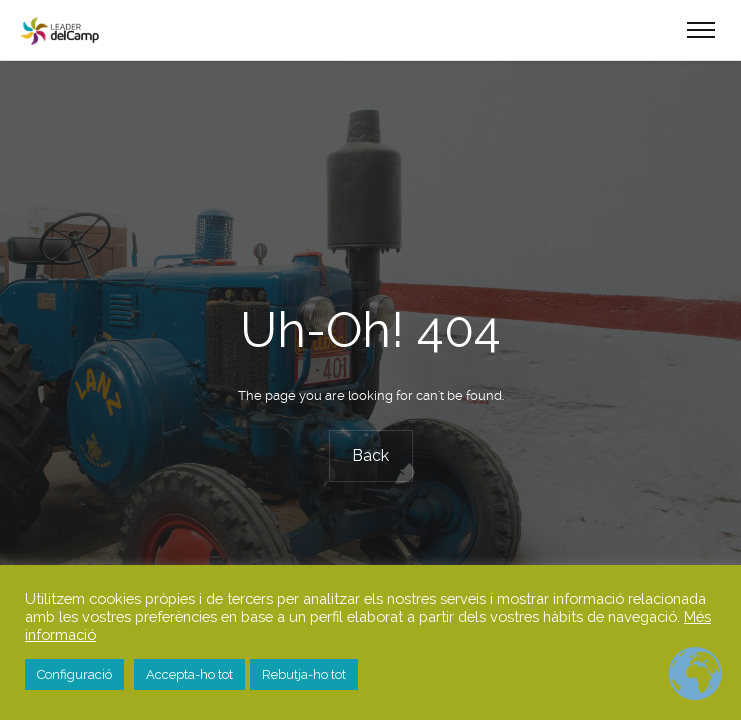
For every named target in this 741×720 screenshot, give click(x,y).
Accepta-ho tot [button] (189, 674)
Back (370, 455)
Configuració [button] (74, 674)
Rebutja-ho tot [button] (304, 674)
